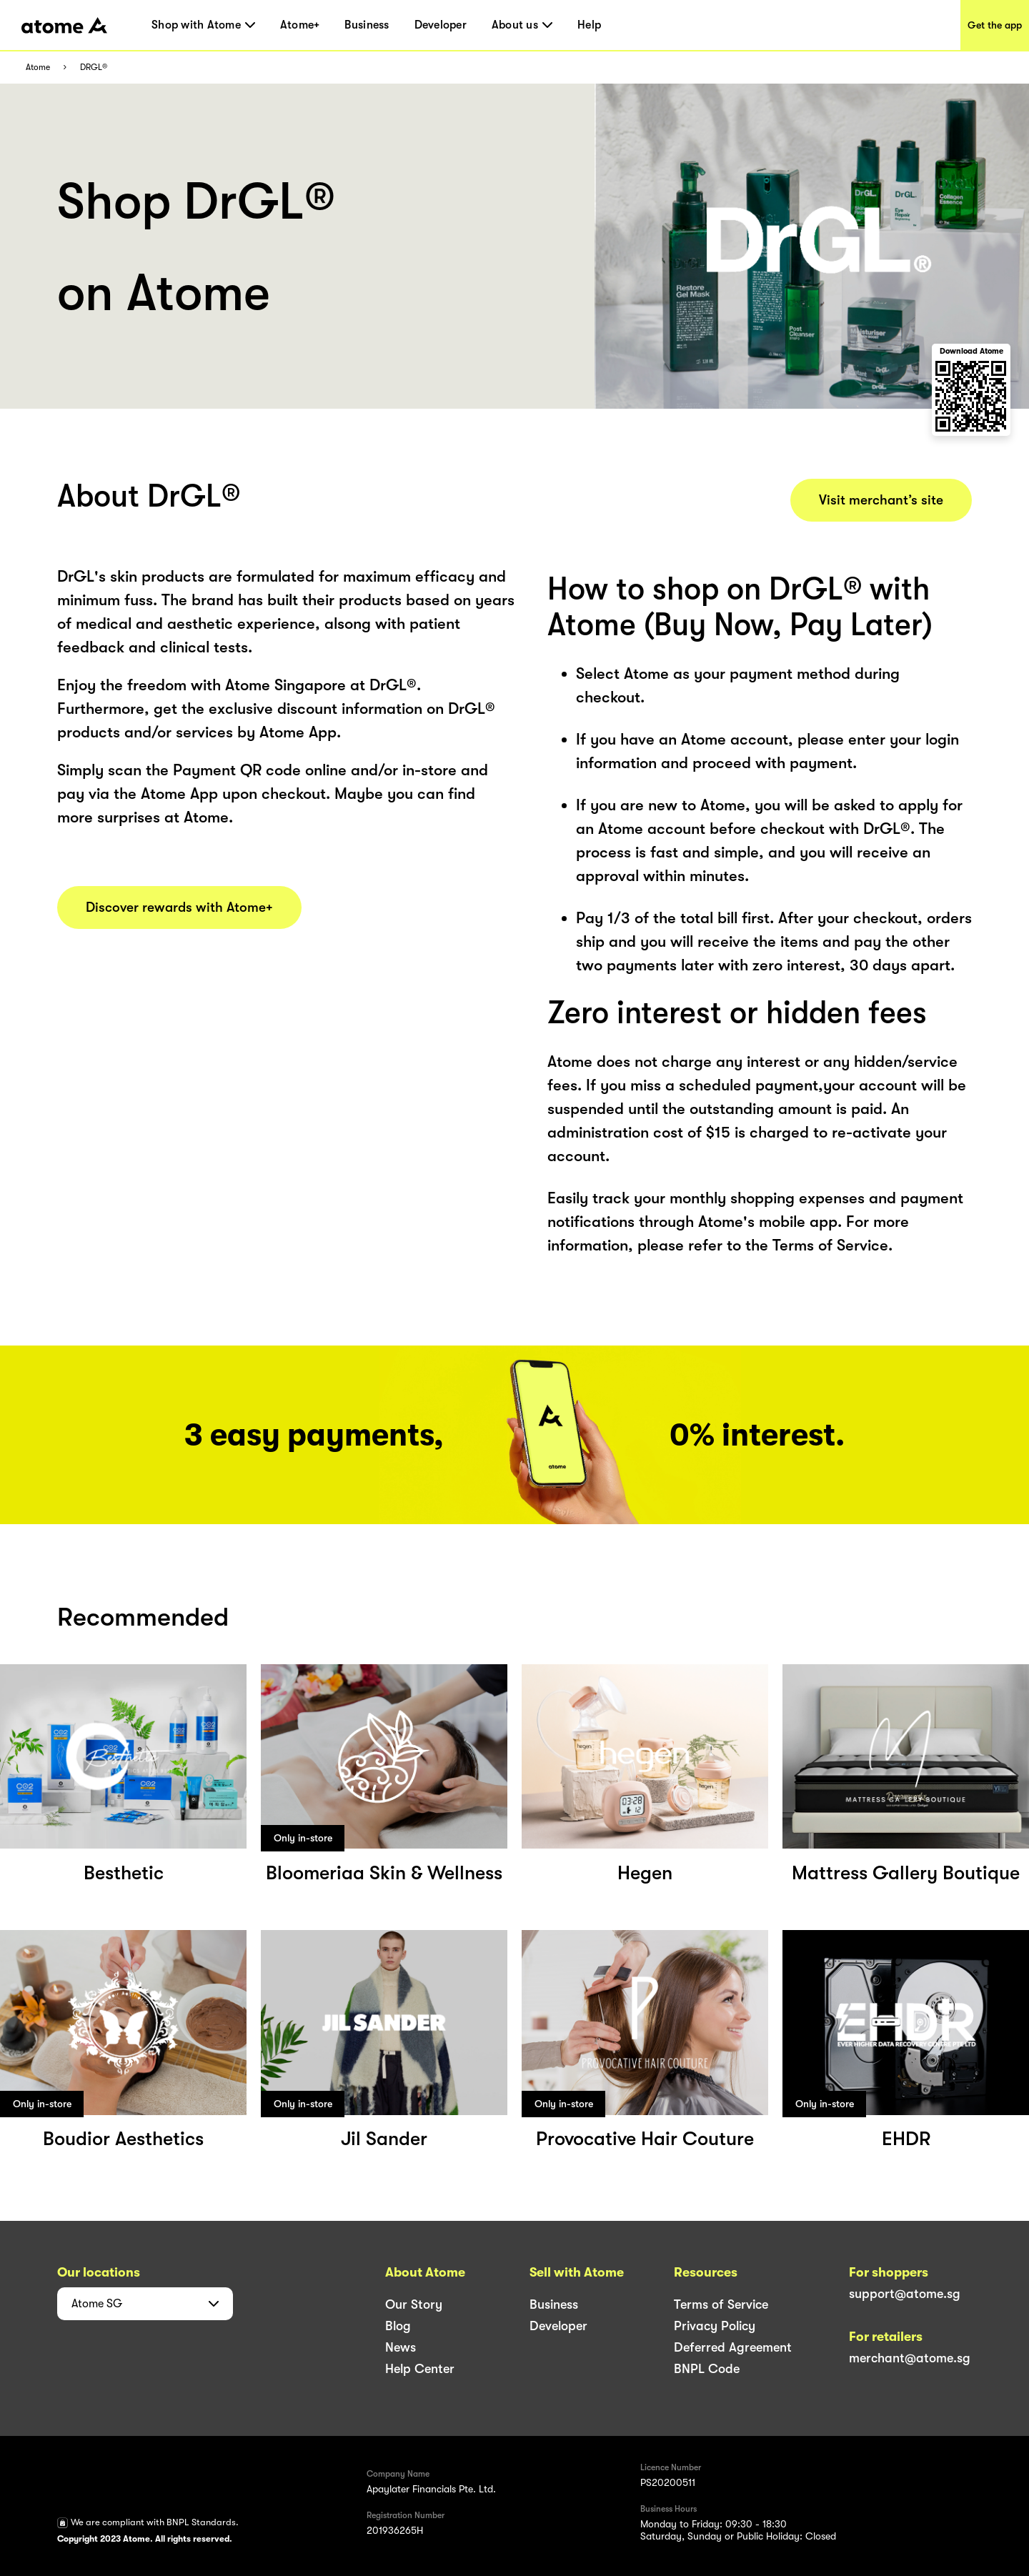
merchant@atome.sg (909, 2358)
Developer (440, 25)
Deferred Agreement (733, 2347)
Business (366, 25)
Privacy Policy (714, 2326)
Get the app (995, 25)
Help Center (419, 2369)
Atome (38, 67)
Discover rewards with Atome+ (179, 907)
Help (589, 25)
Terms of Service (721, 2304)
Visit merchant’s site (881, 500)
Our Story (413, 2304)
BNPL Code (707, 2369)
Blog (398, 2326)
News (400, 2347)
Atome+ (300, 25)
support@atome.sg (904, 2294)
